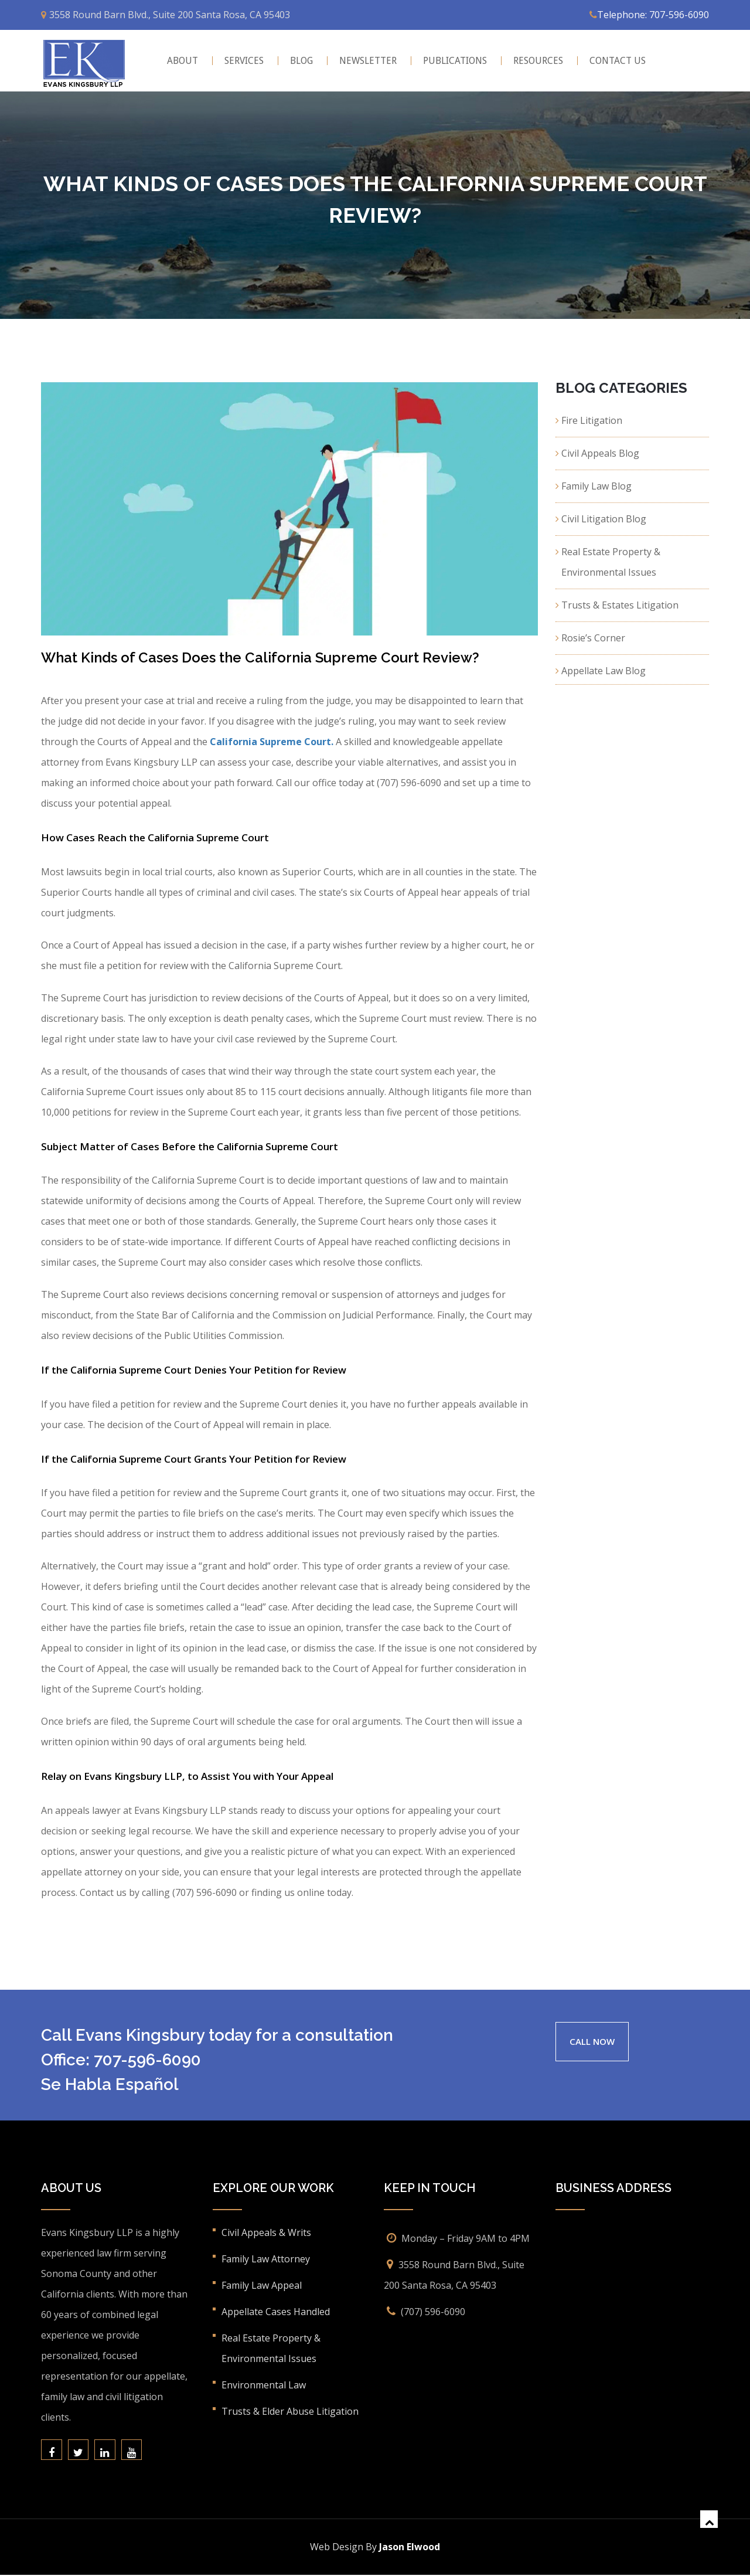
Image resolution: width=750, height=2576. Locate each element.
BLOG (301, 60)
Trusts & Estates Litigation (620, 605)
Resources (538, 60)
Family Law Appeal (261, 2285)
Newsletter (368, 60)
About (182, 60)
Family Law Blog (596, 486)
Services (244, 60)
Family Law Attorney (265, 2258)
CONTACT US (617, 60)
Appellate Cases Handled (275, 2311)
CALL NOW (594, 2041)
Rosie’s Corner (593, 637)
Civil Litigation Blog (603, 518)
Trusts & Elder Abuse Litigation (290, 2411)
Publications (455, 60)
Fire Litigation (591, 420)
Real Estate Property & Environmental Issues (610, 562)
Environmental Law (263, 2384)
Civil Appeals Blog (600, 453)
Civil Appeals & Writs (266, 2232)
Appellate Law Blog (603, 670)
